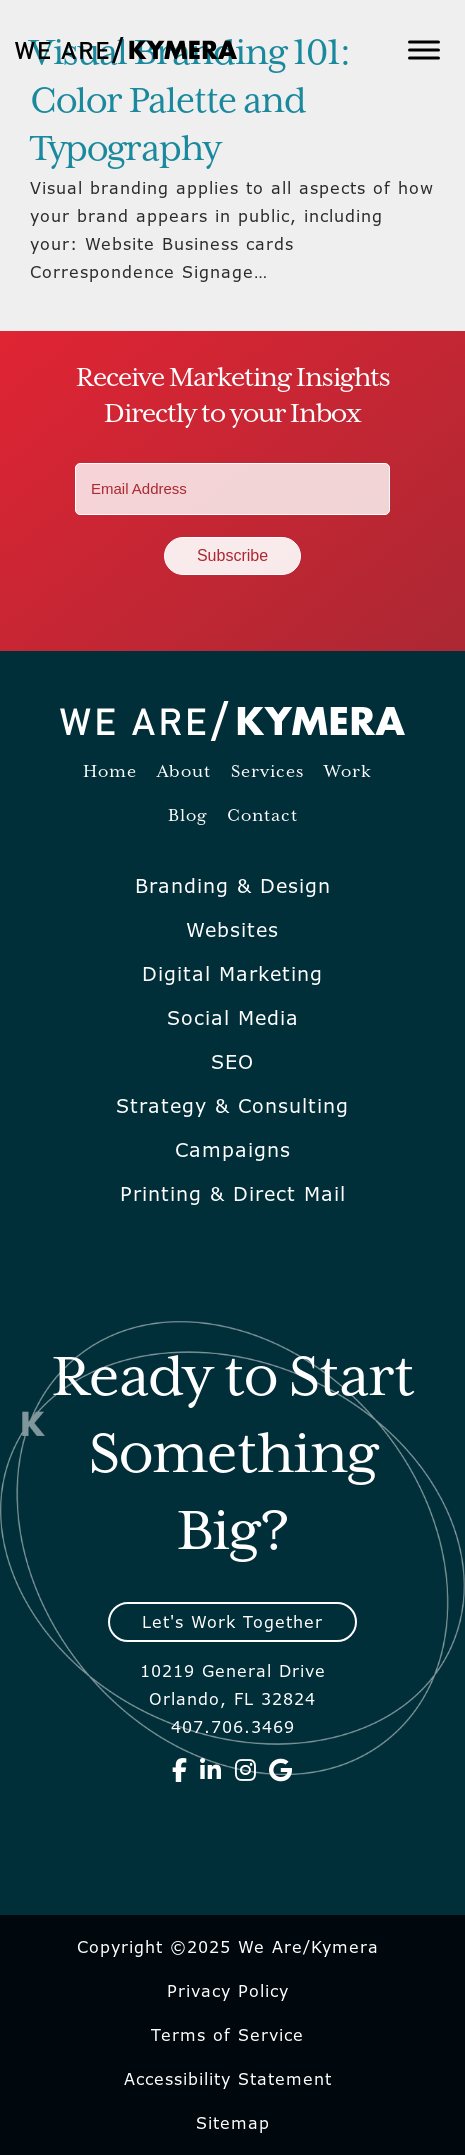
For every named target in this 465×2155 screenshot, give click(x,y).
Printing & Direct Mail (233, 1194)
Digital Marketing (232, 974)
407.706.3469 (233, 1727)
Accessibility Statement (228, 2079)
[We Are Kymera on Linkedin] (211, 1770)
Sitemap (233, 2123)
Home (110, 772)
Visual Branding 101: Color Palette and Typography (190, 102)
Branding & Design (233, 886)
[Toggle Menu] (424, 49)
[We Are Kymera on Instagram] (246, 1770)
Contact (262, 816)
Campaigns (233, 1150)
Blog (187, 816)
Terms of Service (227, 2035)
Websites (232, 930)
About (184, 772)
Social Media (233, 1018)
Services (267, 772)
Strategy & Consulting (232, 1106)
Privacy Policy (228, 1991)
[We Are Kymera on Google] (281, 1770)
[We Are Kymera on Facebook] (180, 1770)
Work (348, 772)
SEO (232, 1062)
